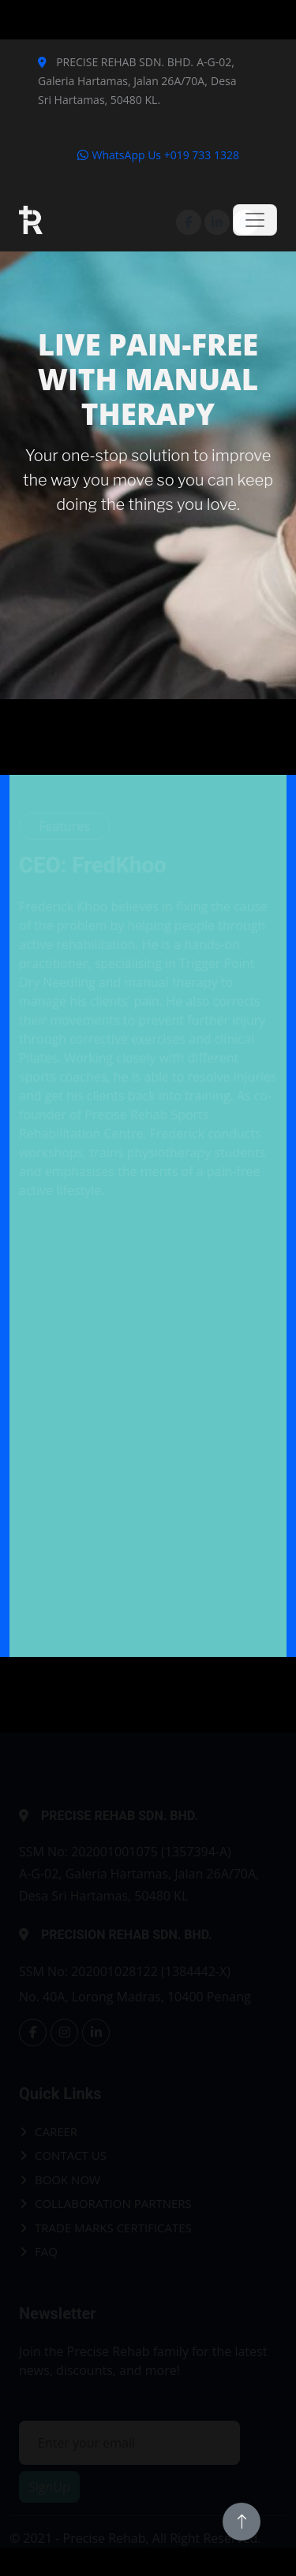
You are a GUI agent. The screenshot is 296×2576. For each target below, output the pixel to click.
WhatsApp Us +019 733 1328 (158, 154)
